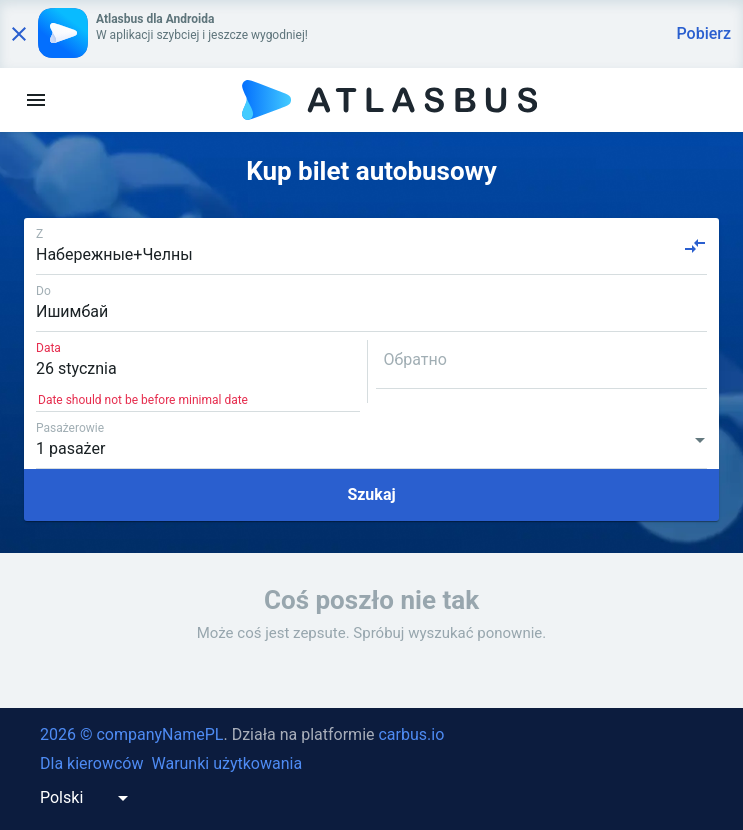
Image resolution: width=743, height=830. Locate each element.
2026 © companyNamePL (131, 734)
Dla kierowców (91, 763)
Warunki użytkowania (226, 763)
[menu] (36, 100)
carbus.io (411, 734)
